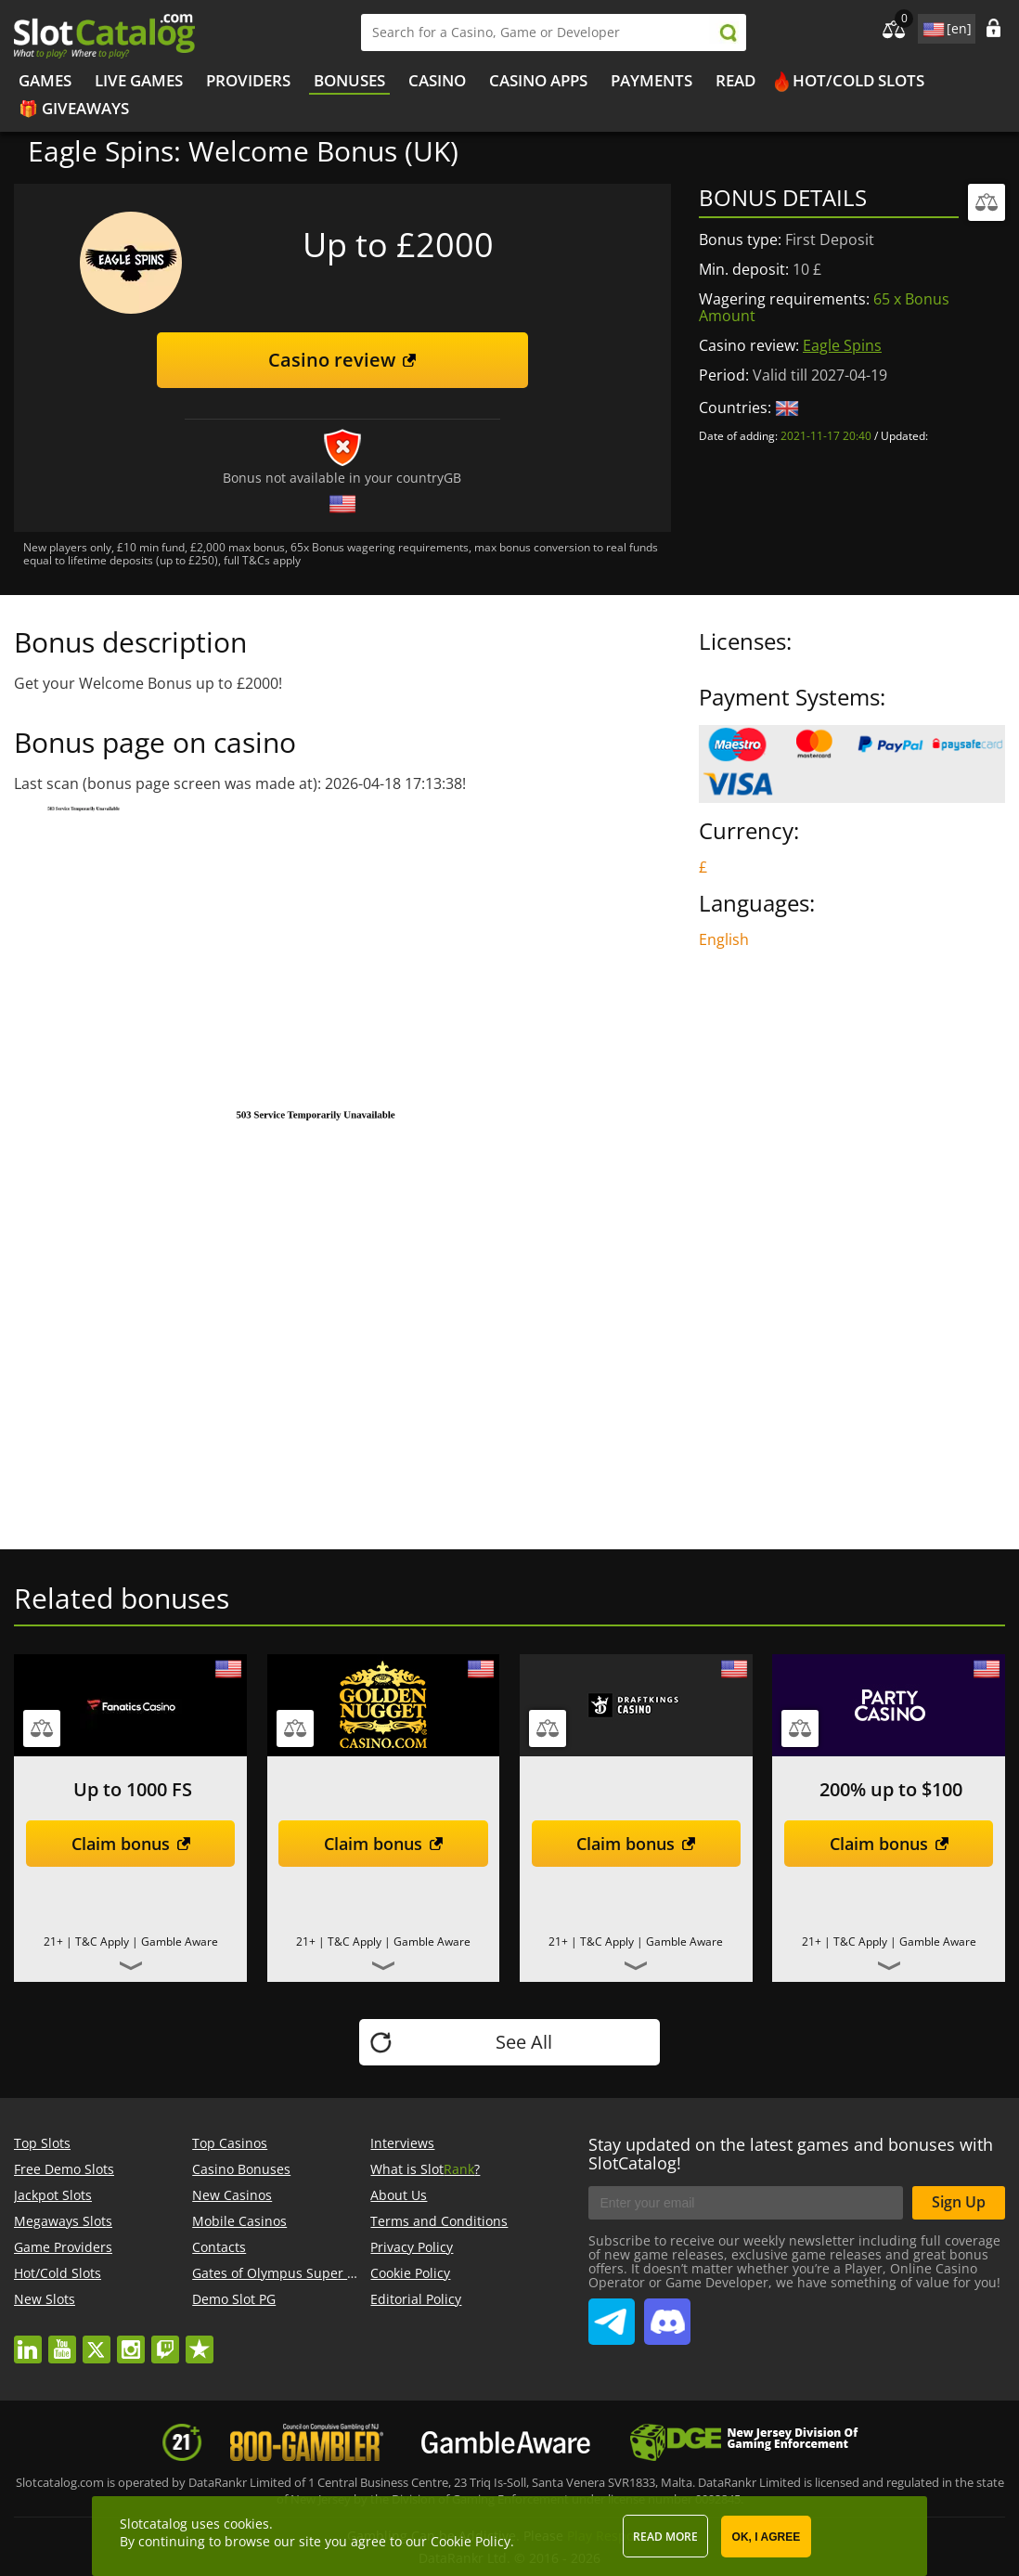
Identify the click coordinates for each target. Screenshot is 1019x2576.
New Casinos (232, 2195)
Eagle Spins (842, 345)
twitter (96, 2341)
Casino (437, 80)
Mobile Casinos (239, 2221)
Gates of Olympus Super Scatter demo (311, 2273)
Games (45, 80)
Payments (651, 80)
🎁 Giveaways (74, 108)
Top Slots (42, 2143)
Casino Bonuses (241, 2169)
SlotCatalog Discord (667, 2314)
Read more (665, 2536)
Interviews (402, 2143)
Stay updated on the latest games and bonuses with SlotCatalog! (790, 2153)
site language (932, 26)
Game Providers (63, 2247)
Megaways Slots (63, 2221)
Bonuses (349, 80)
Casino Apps (538, 80)
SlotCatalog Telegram (611, 2314)
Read (735, 80)
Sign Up (959, 2202)
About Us (398, 2195)
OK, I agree (766, 2537)
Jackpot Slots (53, 2195)
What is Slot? (425, 2169)
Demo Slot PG (234, 2299)
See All (524, 2041)
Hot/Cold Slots (858, 80)
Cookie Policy (410, 2273)
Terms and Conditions (439, 2221)
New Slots (44, 2299)
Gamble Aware (179, 1941)
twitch (165, 2341)
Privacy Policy (411, 2247)
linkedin (28, 2341)
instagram (131, 2341)
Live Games (139, 80)
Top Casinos (229, 2143)
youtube (62, 2341)
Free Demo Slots (64, 2169)
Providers (248, 80)
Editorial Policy (415, 2299)
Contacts (219, 2247)
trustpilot (199, 2341)
